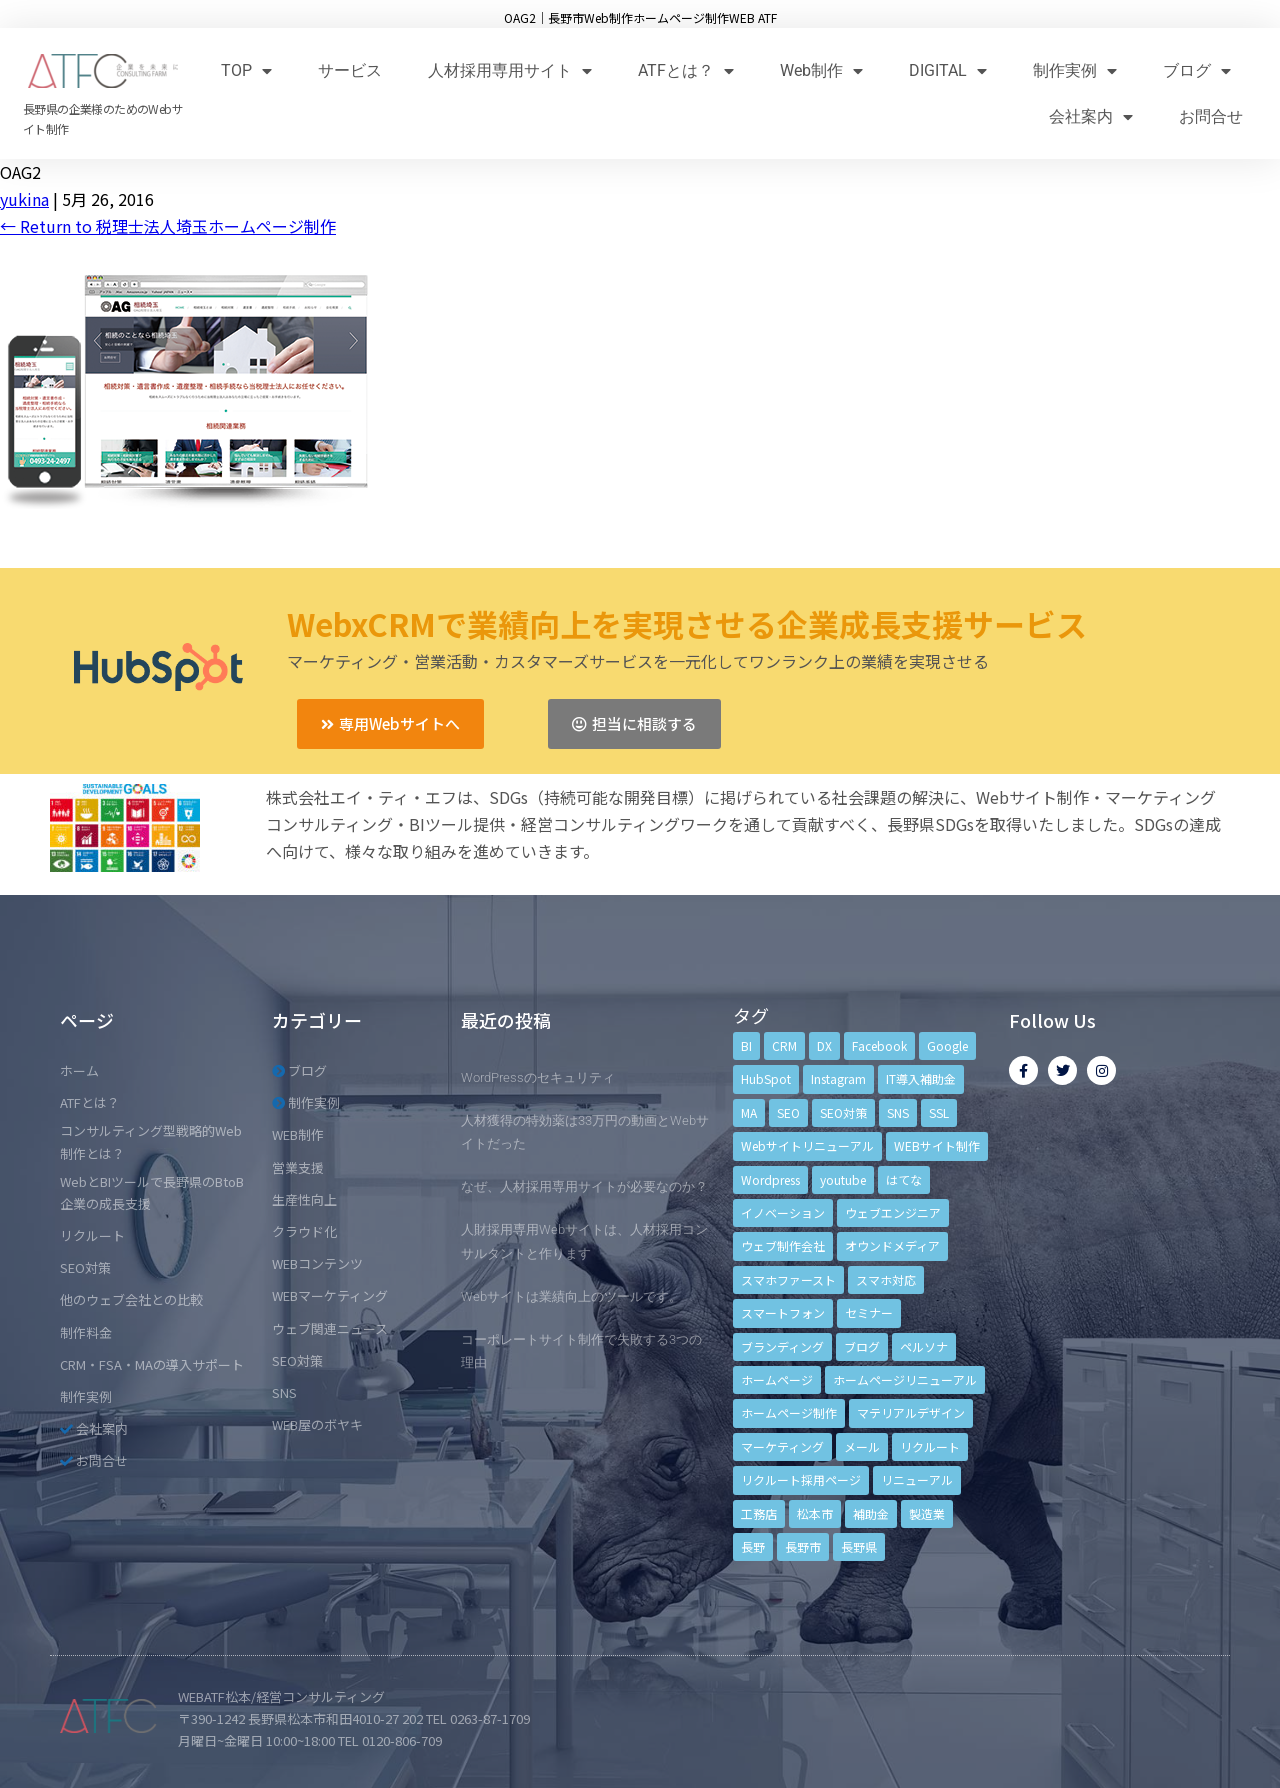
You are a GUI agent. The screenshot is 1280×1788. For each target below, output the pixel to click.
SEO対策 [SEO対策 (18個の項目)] (843, 1112)
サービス (350, 70)
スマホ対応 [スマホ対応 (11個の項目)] (886, 1279)
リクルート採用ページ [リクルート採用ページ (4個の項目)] (801, 1479)
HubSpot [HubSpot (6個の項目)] (766, 1078)
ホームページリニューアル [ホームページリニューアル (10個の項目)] (905, 1379)
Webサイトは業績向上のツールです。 (571, 1296)
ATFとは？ (686, 70)
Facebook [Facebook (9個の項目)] (879, 1045)
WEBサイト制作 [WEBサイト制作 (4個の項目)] (937, 1145)
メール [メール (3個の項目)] (862, 1446)
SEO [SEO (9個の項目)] (788, 1112)
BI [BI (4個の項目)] (746, 1045)
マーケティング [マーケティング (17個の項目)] (782, 1446)
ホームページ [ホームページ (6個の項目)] (777, 1379)
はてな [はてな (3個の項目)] (904, 1179)
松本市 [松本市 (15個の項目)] (815, 1513)
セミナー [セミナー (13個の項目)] (869, 1312)
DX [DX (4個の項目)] (824, 1045)
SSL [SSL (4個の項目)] (939, 1112)
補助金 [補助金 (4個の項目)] (871, 1513)
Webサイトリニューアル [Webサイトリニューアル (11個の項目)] (807, 1145)
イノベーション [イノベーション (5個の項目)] (783, 1212)
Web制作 (821, 70)
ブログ (1197, 70)
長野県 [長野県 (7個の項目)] (859, 1546)
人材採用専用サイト (510, 70)
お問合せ (1211, 116)
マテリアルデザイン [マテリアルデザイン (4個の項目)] (911, 1412)
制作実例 (1075, 70)
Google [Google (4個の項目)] (947, 1045)
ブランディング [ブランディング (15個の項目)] (782, 1346)
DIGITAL (948, 70)
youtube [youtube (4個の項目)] (843, 1179)
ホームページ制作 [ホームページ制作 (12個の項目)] (789, 1412)
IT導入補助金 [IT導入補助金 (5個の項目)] (921, 1078)
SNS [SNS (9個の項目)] (898, 1112)
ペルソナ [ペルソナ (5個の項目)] (924, 1346)
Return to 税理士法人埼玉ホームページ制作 (168, 226)
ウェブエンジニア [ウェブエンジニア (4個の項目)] (893, 1212)
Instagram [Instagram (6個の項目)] (838, 1078)
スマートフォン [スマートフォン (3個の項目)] (783, 1312)
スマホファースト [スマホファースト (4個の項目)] (788, 1279)
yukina (24, 199)
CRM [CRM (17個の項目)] (784, 1045)
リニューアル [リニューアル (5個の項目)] (917, 1479)
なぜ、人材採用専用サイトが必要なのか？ (584, 1186)
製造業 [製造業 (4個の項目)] (927, 1513)
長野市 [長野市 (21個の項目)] (803, 1546)
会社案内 (1091, 116)
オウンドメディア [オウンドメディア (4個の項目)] (892, 1245)
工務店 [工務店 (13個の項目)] (759, 1513)
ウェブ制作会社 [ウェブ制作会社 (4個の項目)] (783, 1245)
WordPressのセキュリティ (538, 1077)
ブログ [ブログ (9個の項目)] (862, 1346)
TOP (246, 70)
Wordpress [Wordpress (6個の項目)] (770, 1179)
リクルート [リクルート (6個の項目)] (930, 1446)
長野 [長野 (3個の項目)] (753, 1546)
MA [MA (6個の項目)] (749, 1112)
